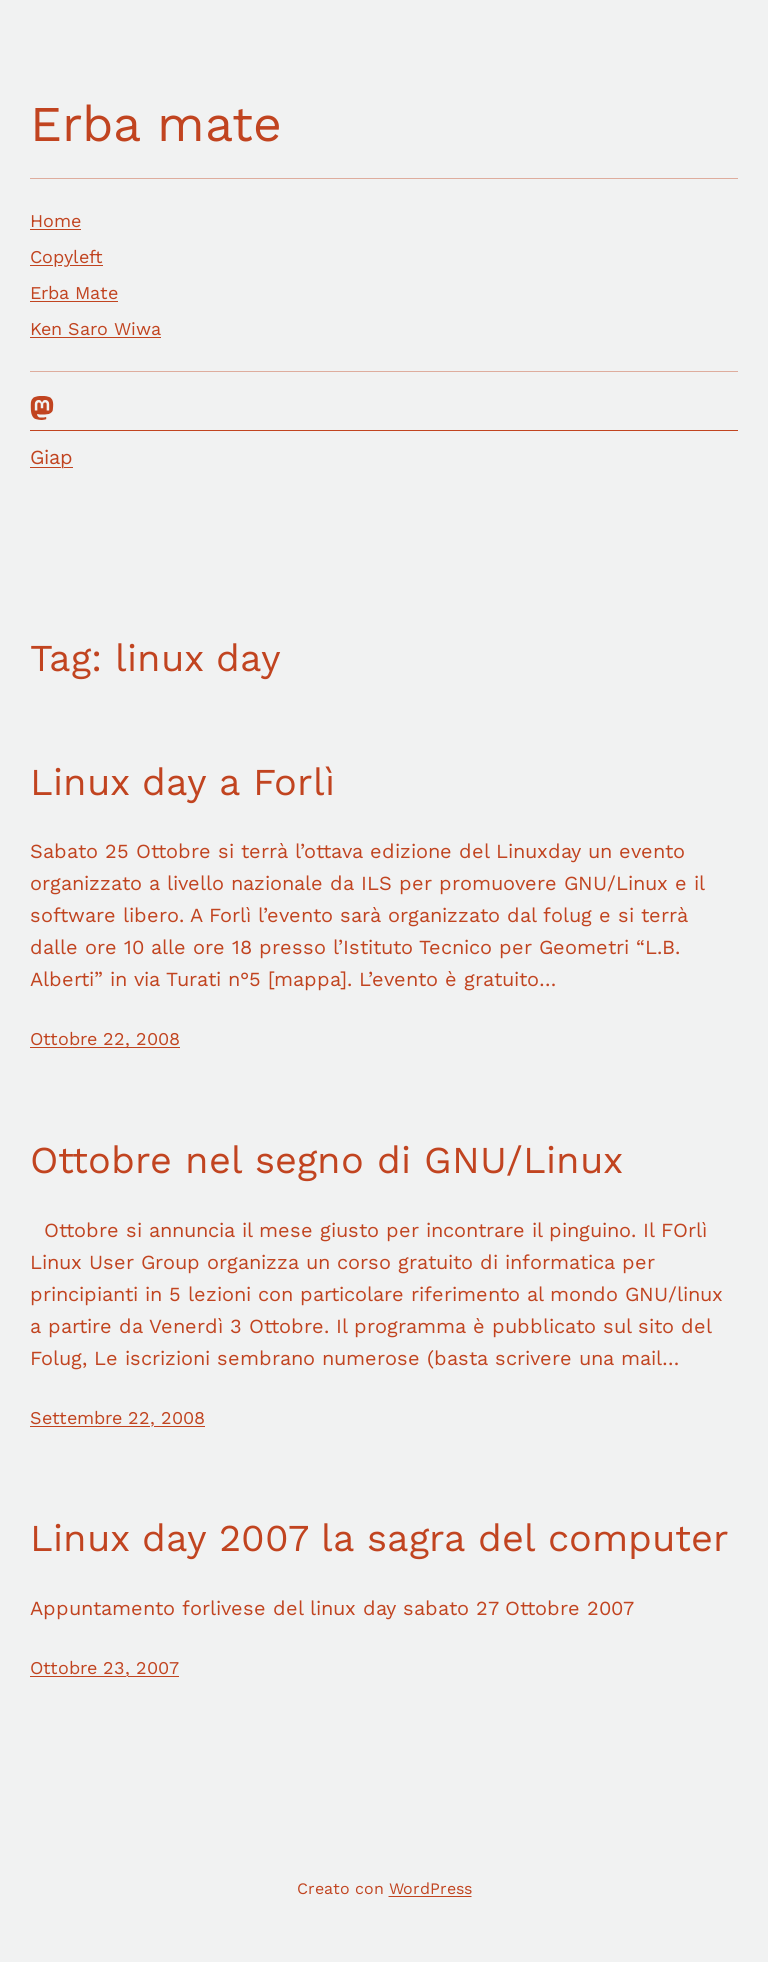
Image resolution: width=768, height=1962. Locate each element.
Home (55, 220)
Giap (51, 457)
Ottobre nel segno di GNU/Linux (326, 1160)
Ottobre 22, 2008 (105, 1038)
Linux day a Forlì (182, 782)
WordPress (430, 1888)
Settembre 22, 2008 (117, 1417)
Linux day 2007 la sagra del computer (379, 1538)
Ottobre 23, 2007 (104, 1667)
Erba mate (156, 123)
